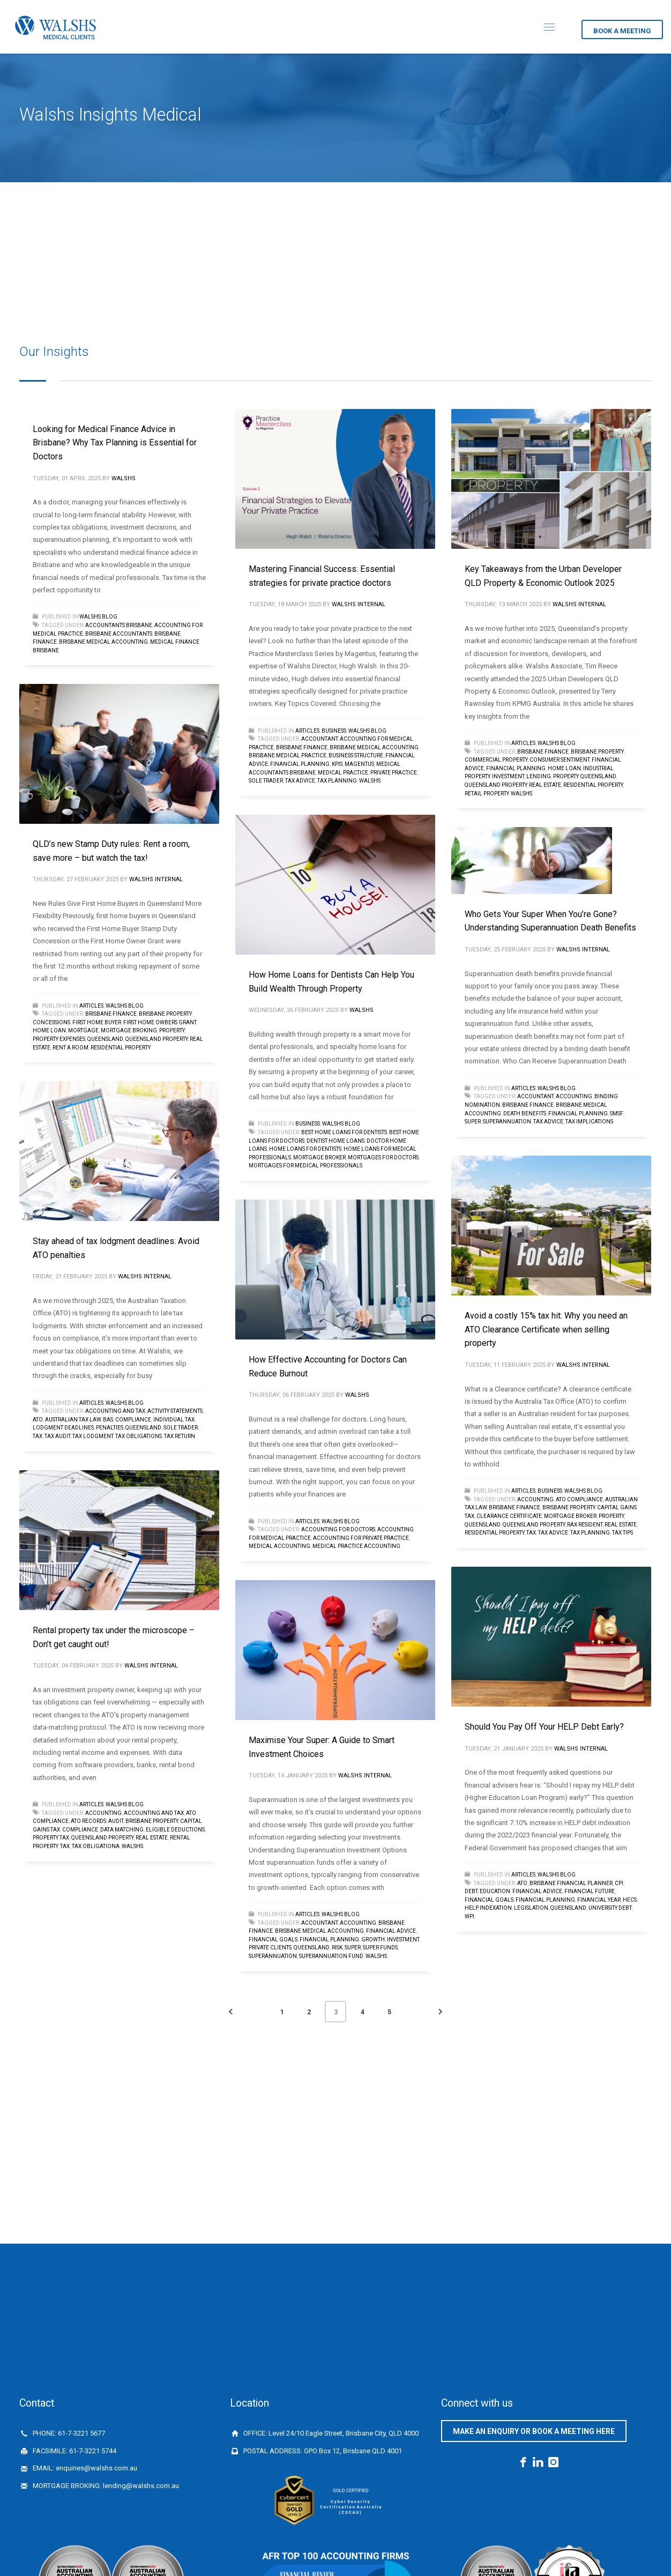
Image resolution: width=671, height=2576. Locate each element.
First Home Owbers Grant (159, 1022)
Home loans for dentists (305, 1149)
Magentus (359, 764)
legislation (531, 1908)
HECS (630, 1900)
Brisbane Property (597, 752)
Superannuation (507, 1122)
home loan (564, 768)
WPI (469, 1916)
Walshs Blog (98, 617)
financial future (589, 1891)
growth (373, 1939)
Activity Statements (175, 1411)
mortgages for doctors (383, 1157)
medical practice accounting (356, 1546)
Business (334, 731)
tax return (179, 1436)
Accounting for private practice (361, 1538)
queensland (598, 776)
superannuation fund (331, 1956)
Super (473, 1122)
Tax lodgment (92, 1436)
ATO (38, 1420)
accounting (574, 1096)
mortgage (83, 1030)
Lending (538, 776)
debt (471, 1891)
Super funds (380, 1947)
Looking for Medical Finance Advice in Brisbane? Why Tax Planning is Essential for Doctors (115, 442)
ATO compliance (579, 1499)
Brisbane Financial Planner (571, 1883)
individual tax (174, 1420)
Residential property (593, 785)
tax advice (300, 781)
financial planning (300, 764)
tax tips (622, 1533)
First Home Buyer (96, 1022)
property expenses (59, 1039)
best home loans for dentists (344, 1132)
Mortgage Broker (319, 1157)
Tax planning (337, 781)
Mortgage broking (129, 1030)
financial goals (489, 1900)
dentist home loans (335, 1141)
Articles (307, 731)
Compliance (133, 1420)
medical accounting (279, 1546)
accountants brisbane (118, 625)
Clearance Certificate (509, 1516)
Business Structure (356, 755)
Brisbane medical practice (287, 755)
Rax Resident (584, 1525)
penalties (109, 1428)
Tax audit (57, 1436)
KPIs (337, 764)
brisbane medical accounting (103, 642)
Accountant (319, 739)
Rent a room (70, 1048)
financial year (599, 1900)
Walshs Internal (358, 604)
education (495, 1891)
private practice (393, 773)
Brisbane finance (301, 747)
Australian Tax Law (73, 1420)
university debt (609, 1908)
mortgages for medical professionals (305, 1165)
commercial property (496, 760)
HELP (471, 1908)
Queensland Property (496, 785)
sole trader (266, 781)
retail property (487, 793)
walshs (370, 781)
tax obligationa (96, 1846)
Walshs (123, 478)
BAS (108, 1420)
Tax (37, 1436)
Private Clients (270, 1947)
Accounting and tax (115, 1411)
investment (508, 776)
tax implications (589, 1122)
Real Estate (545, 785)
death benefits (524, 1113)
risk (337, 1947)
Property (565, 776)
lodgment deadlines (63, 1428)
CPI (619, 1883)
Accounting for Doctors (338, 1529)
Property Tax (51, 1838)
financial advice (537, 1891)
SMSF (616, 1113)
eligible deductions (175, 1830)
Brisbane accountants (118, 634)
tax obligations (138, 1436)
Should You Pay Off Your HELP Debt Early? (544, 1727)
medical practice (343, 773)
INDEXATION (496, 1908)
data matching (122, 1830)
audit (115, 1821)
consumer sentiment (560, 760)
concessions (51, 1022)
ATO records (88, 1821)
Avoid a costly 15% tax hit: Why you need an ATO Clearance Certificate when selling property (546, 1329)
